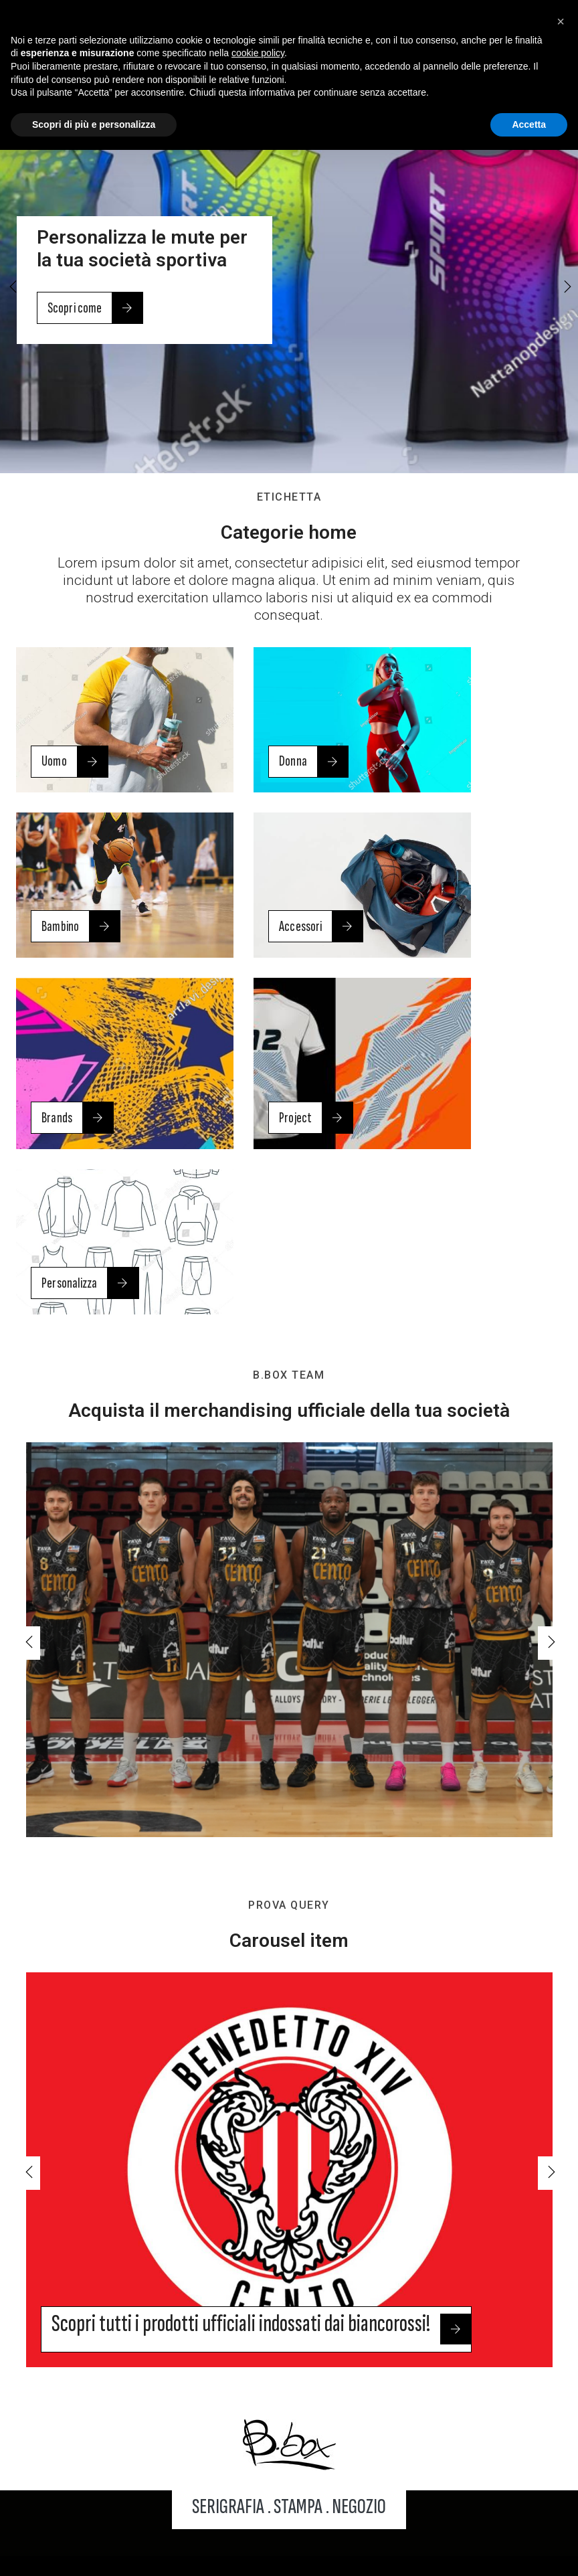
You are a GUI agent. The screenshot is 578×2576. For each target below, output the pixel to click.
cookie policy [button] (257, 57)
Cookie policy (453, 2512)
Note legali (290, 2512)
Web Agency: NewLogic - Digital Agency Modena (289, 2554)
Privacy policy (368, 2512)
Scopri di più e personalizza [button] (93, 127)
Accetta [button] (529, 127)
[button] (566, 288)
